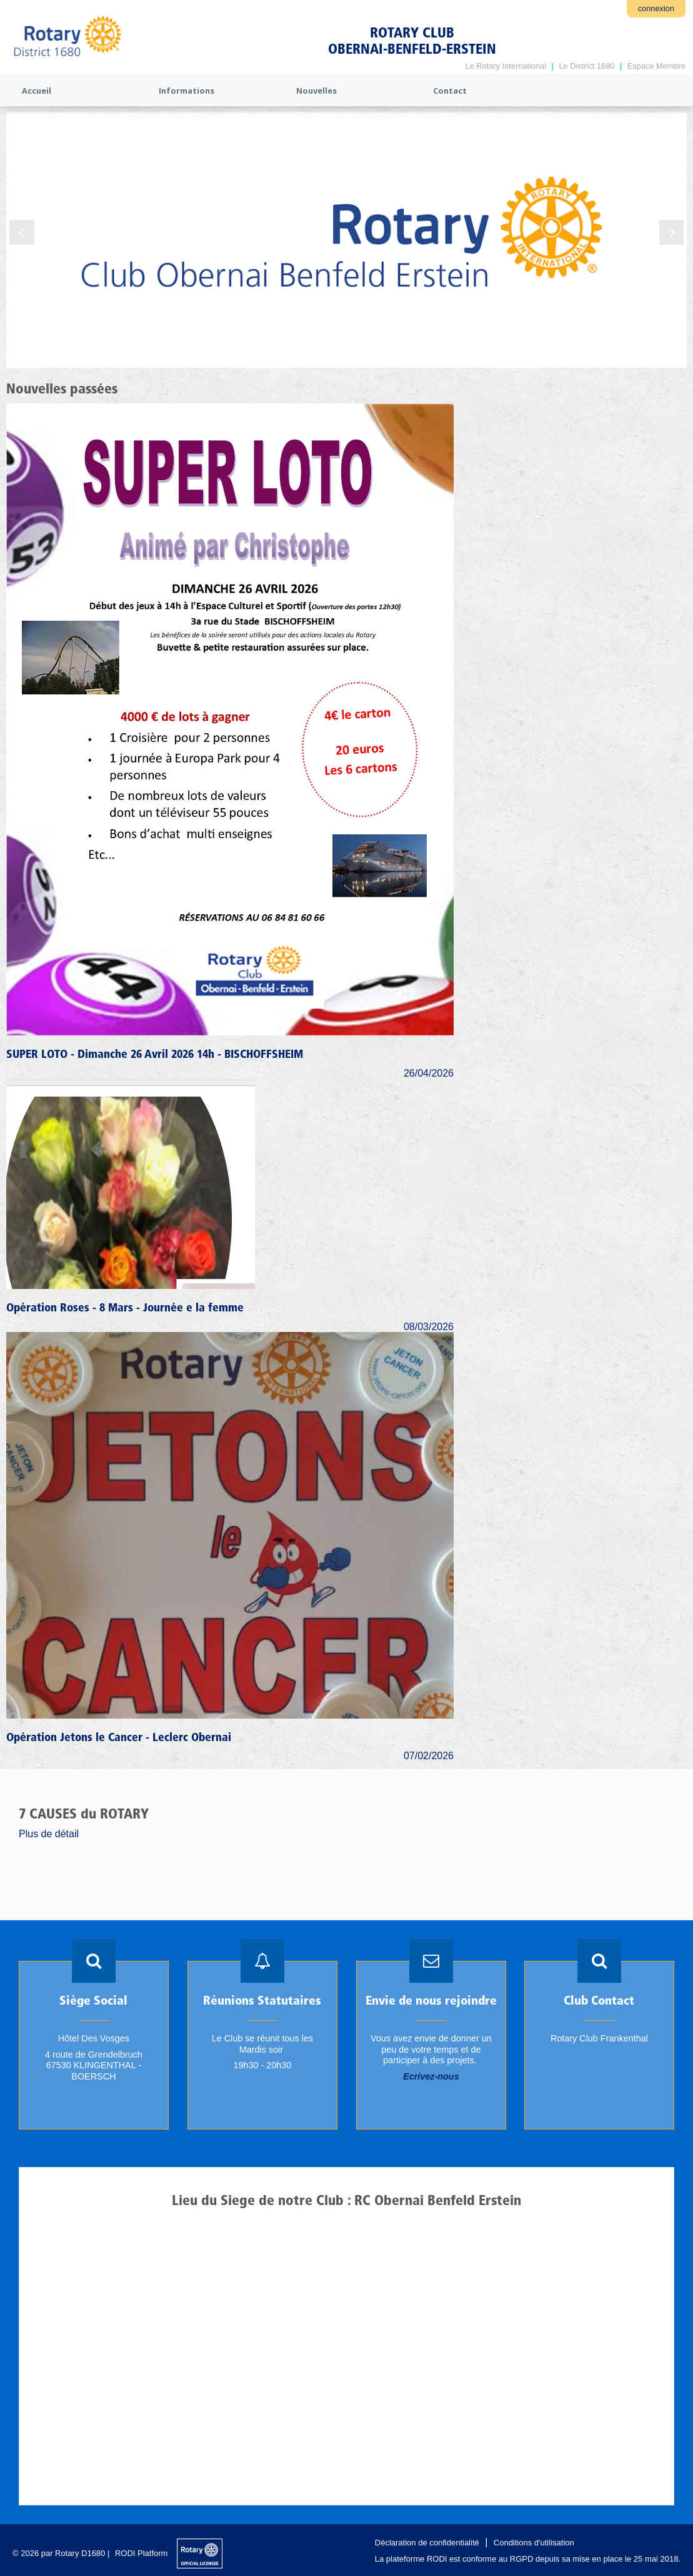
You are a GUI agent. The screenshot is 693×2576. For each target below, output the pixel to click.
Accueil (36, 90)
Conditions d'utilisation (534, 2542)
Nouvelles (316, 90)
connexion (656, 8)
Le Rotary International (506, 66)
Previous (21, 232)
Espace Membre (656, 66)
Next (671, 232)
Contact (450, 90)
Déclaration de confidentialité (427, 2542)
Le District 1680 (586, 66)
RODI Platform (141, 2553)
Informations (186, 90)
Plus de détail (49, 1833)
